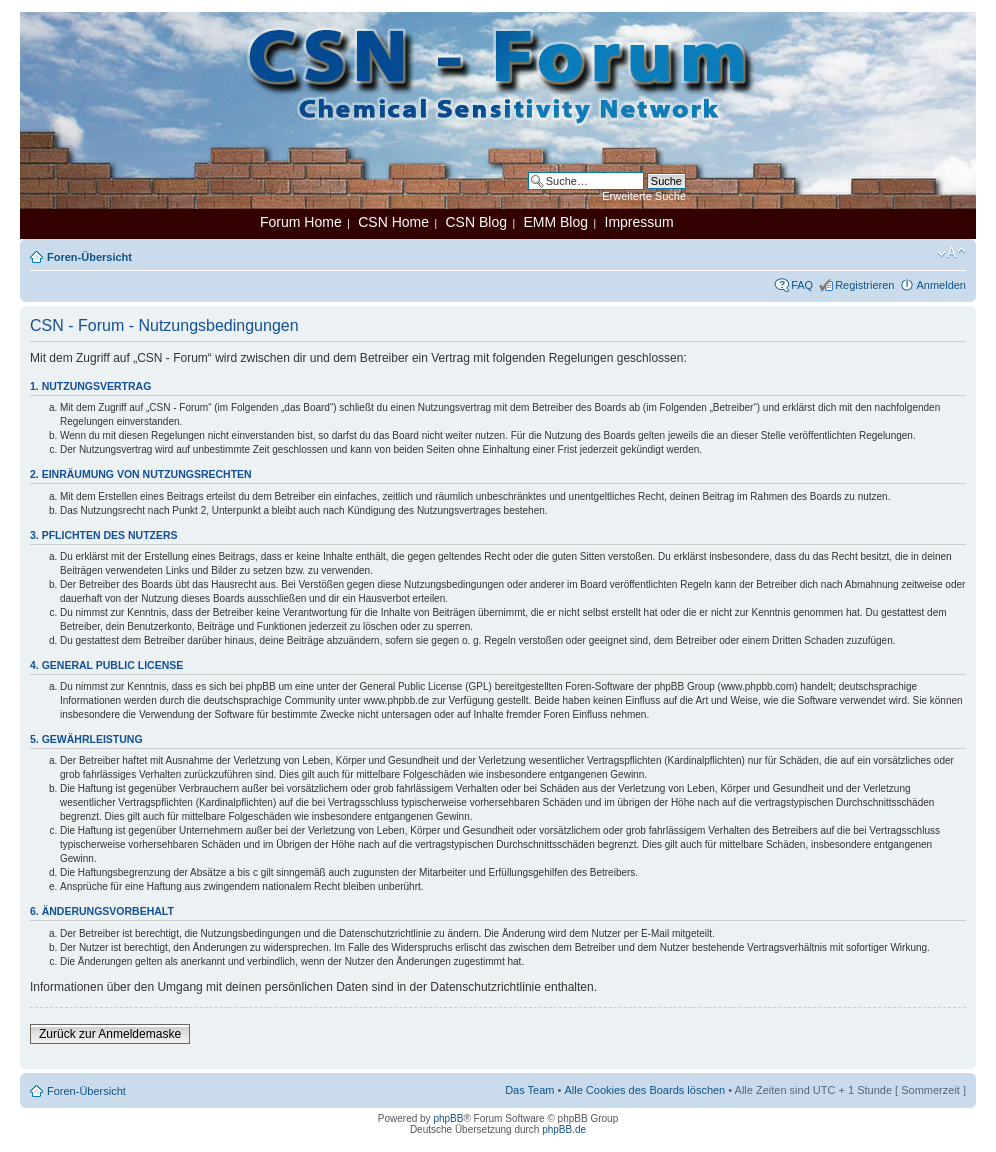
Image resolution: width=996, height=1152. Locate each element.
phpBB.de (564, 1129)
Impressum (639, 222)
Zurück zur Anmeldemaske (110, 1034)
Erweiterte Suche (644, 196)
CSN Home (393, 222)
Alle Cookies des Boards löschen (644, 1090)
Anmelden (941, 285)
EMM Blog (555, 222)
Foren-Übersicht (89, 257)
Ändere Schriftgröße (951, 253)
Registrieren (864, 285)
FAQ (802, 285)
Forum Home (301, 222)
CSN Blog (475, 222)
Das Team (529, 1090)
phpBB (448, 1118)
